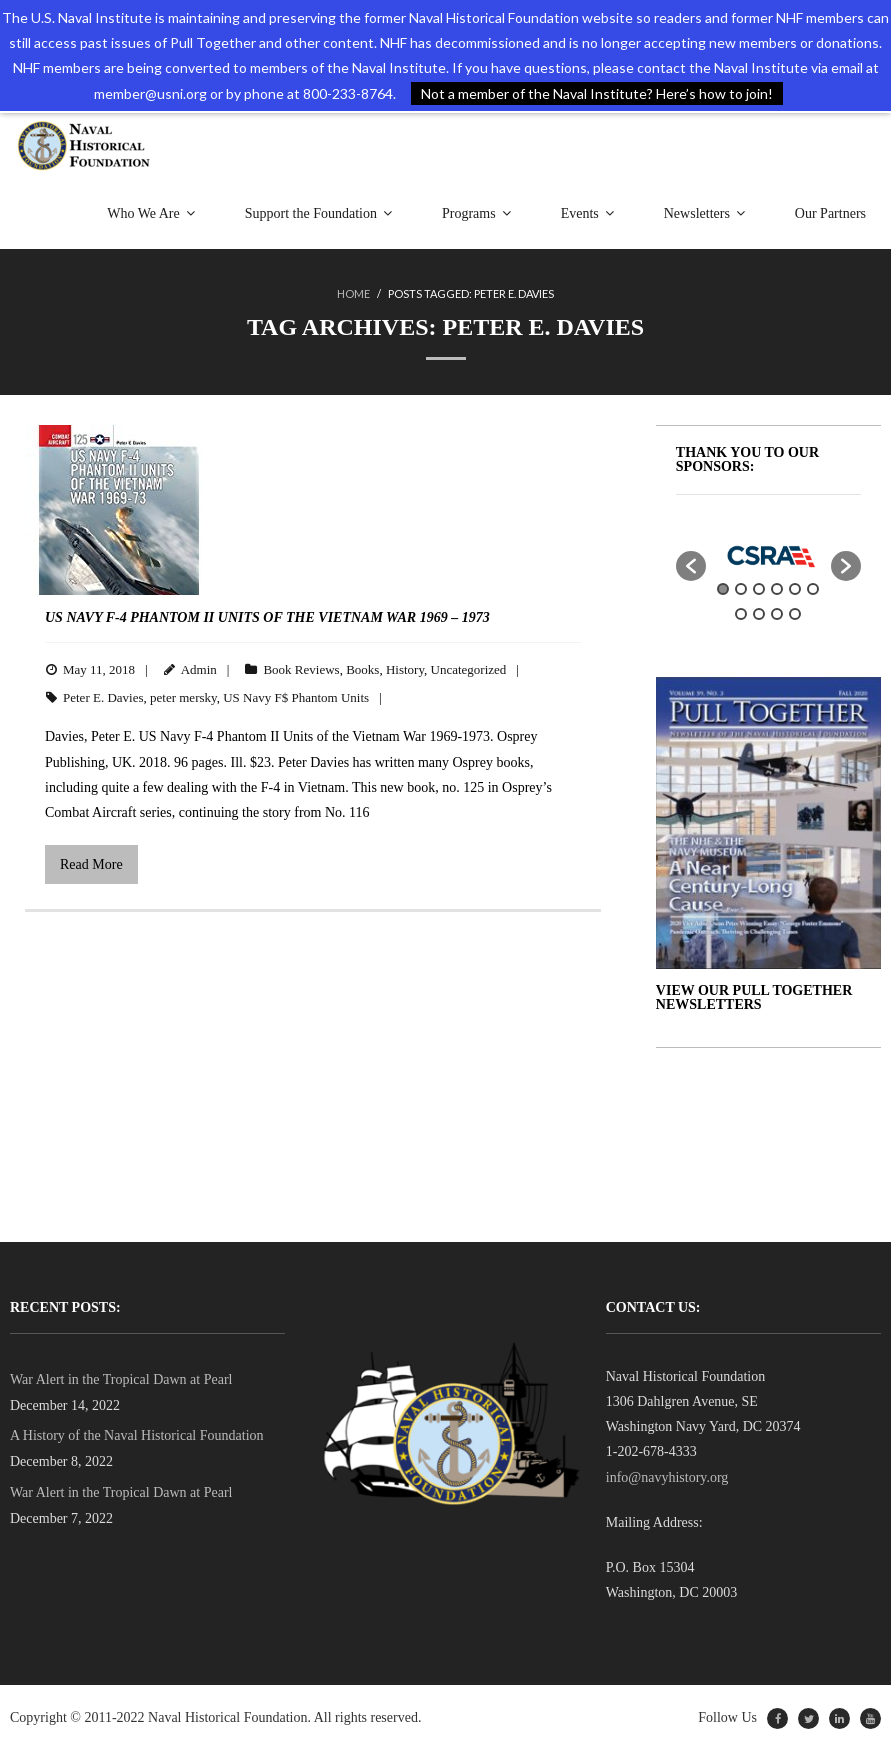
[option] (769, 555)
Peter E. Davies (103, 697)
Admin (199, 669)
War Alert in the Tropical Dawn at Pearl (121, 1379)
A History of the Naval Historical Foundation (137, 1435)
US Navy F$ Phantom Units (296, 697)
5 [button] (795, 589)
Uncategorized (469, 669)
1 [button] (723, 589)
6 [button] (813, 589)
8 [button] (759, 614)
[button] (691, 566)
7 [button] (741, 614)
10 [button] (795, 614)
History (405, 669)
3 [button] (759, 589)
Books (362, 669)
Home (353, 293)
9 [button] (777, 614)
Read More (91, 864)
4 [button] (777, 589)
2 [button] (741, 589)
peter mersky (183, 697)
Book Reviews (301, 669)
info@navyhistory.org (667, 1477)
